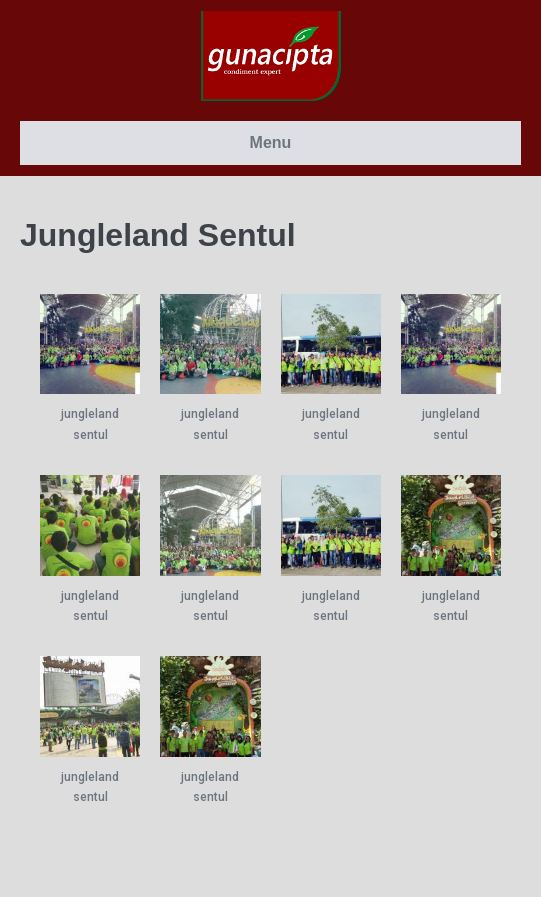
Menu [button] (271, 142)
